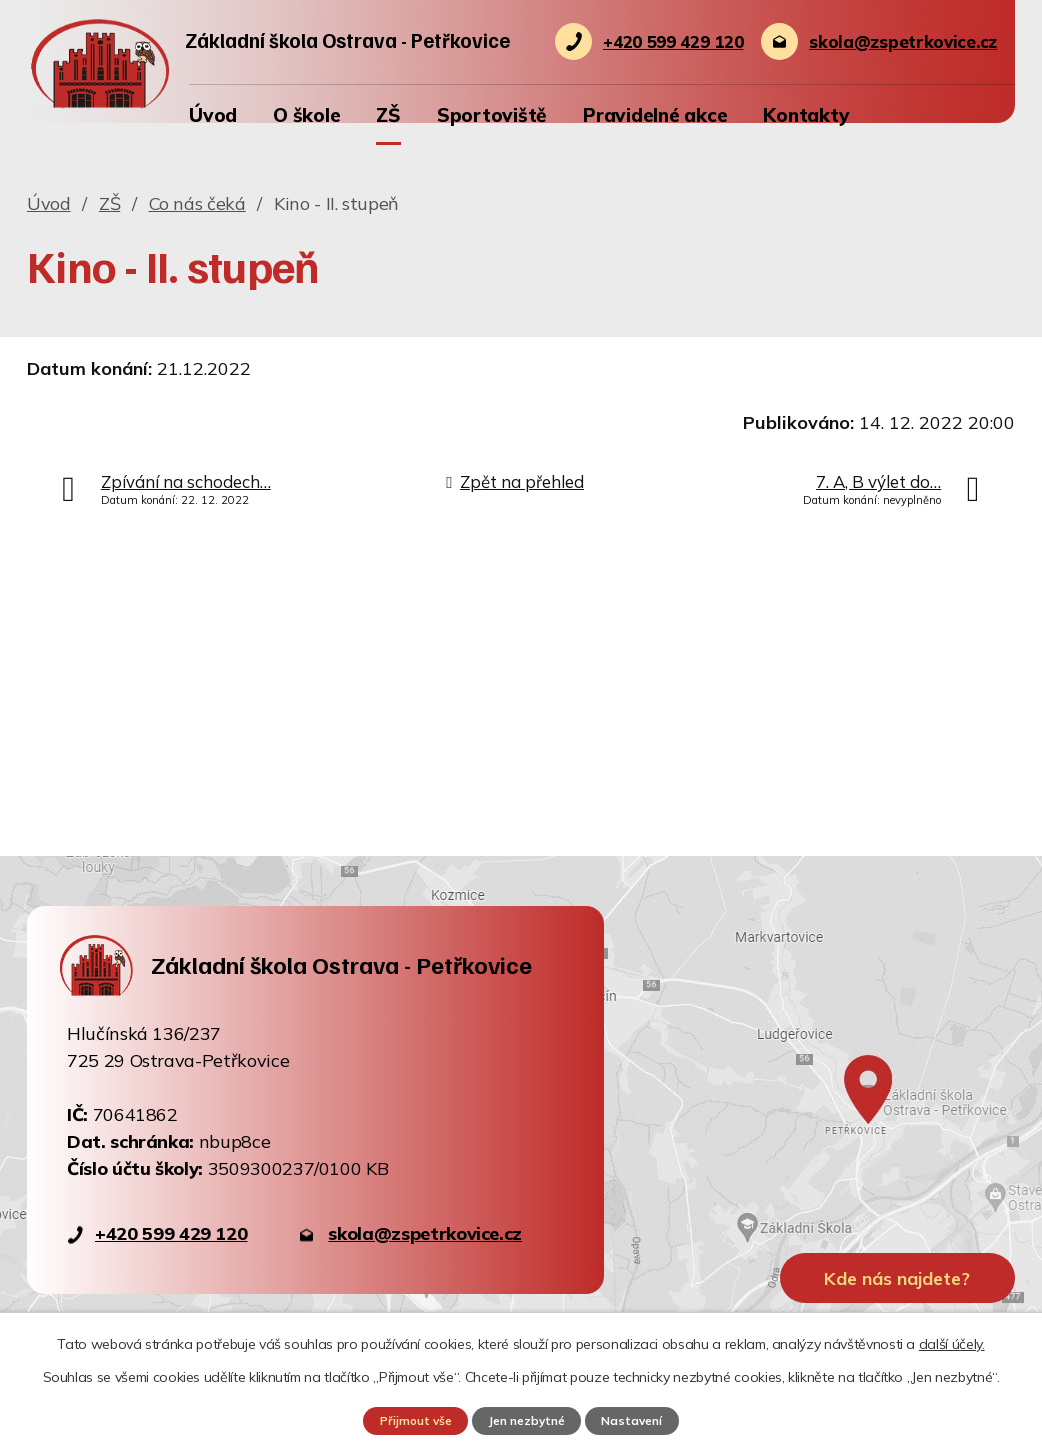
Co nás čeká (197, 203)
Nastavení (639, 1420)
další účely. (952, 1343)
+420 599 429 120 (171, 1233)
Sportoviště (492, 115)
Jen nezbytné (527, 1420)
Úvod (213, 115)
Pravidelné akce (655, 115)
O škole (306, 115)
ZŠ (388, 115)
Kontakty (806, 115)
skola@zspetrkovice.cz (425, 1233)
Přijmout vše (409, 1420)
